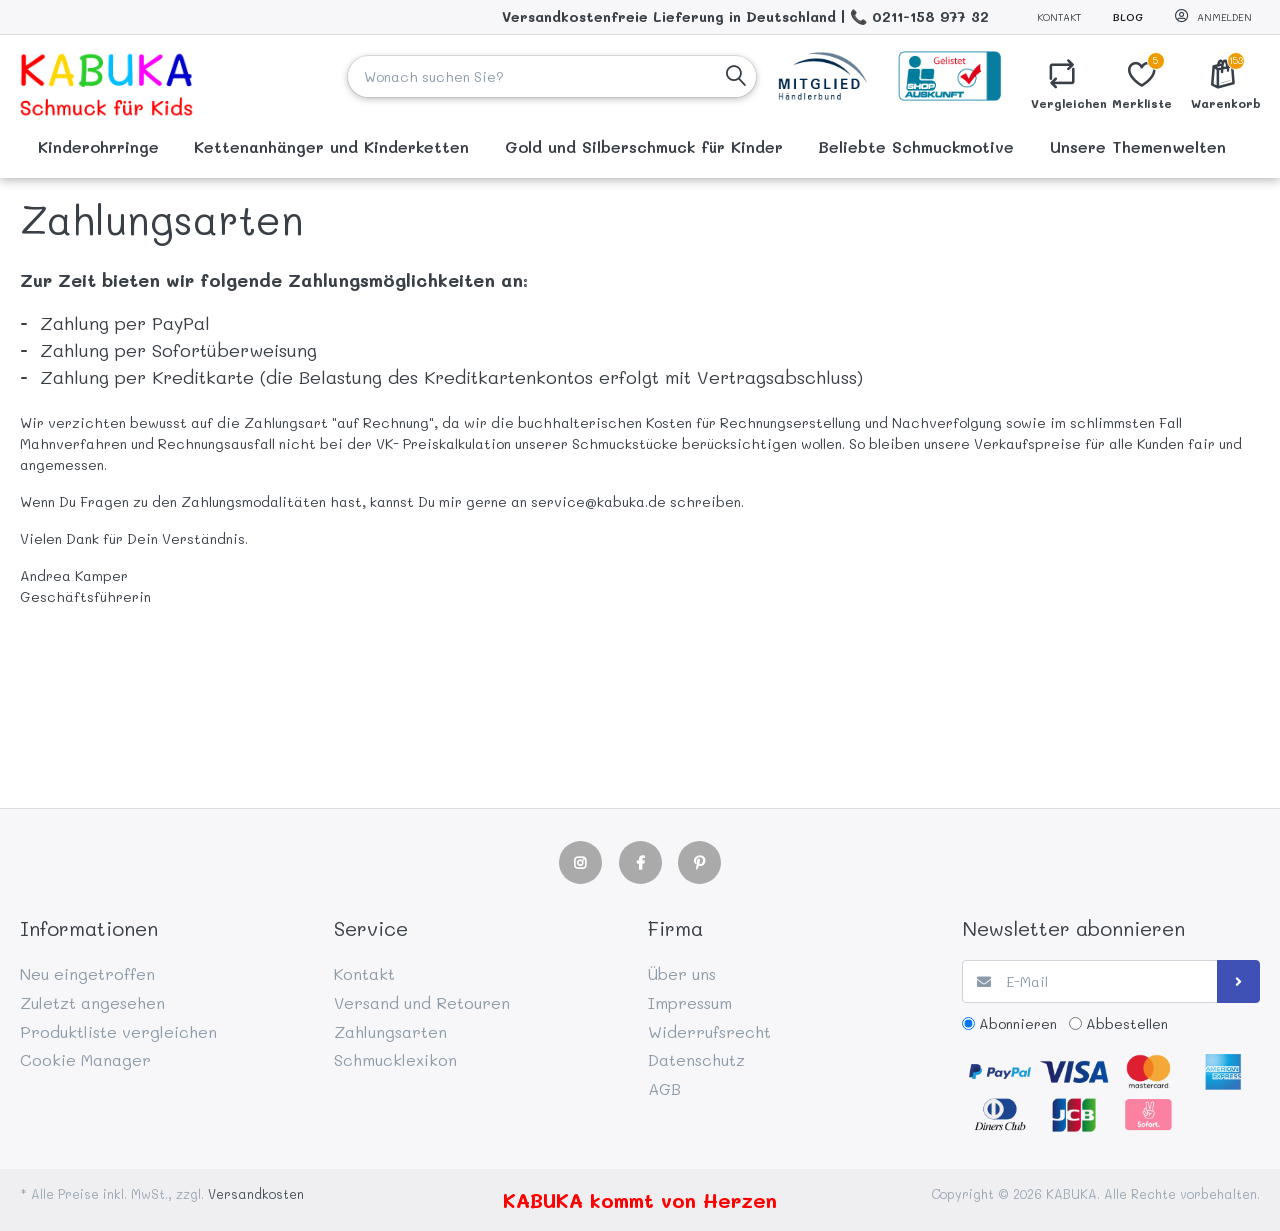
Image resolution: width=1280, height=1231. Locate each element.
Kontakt (1059, 17)
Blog (1128, 17)
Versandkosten (256, 1194)
